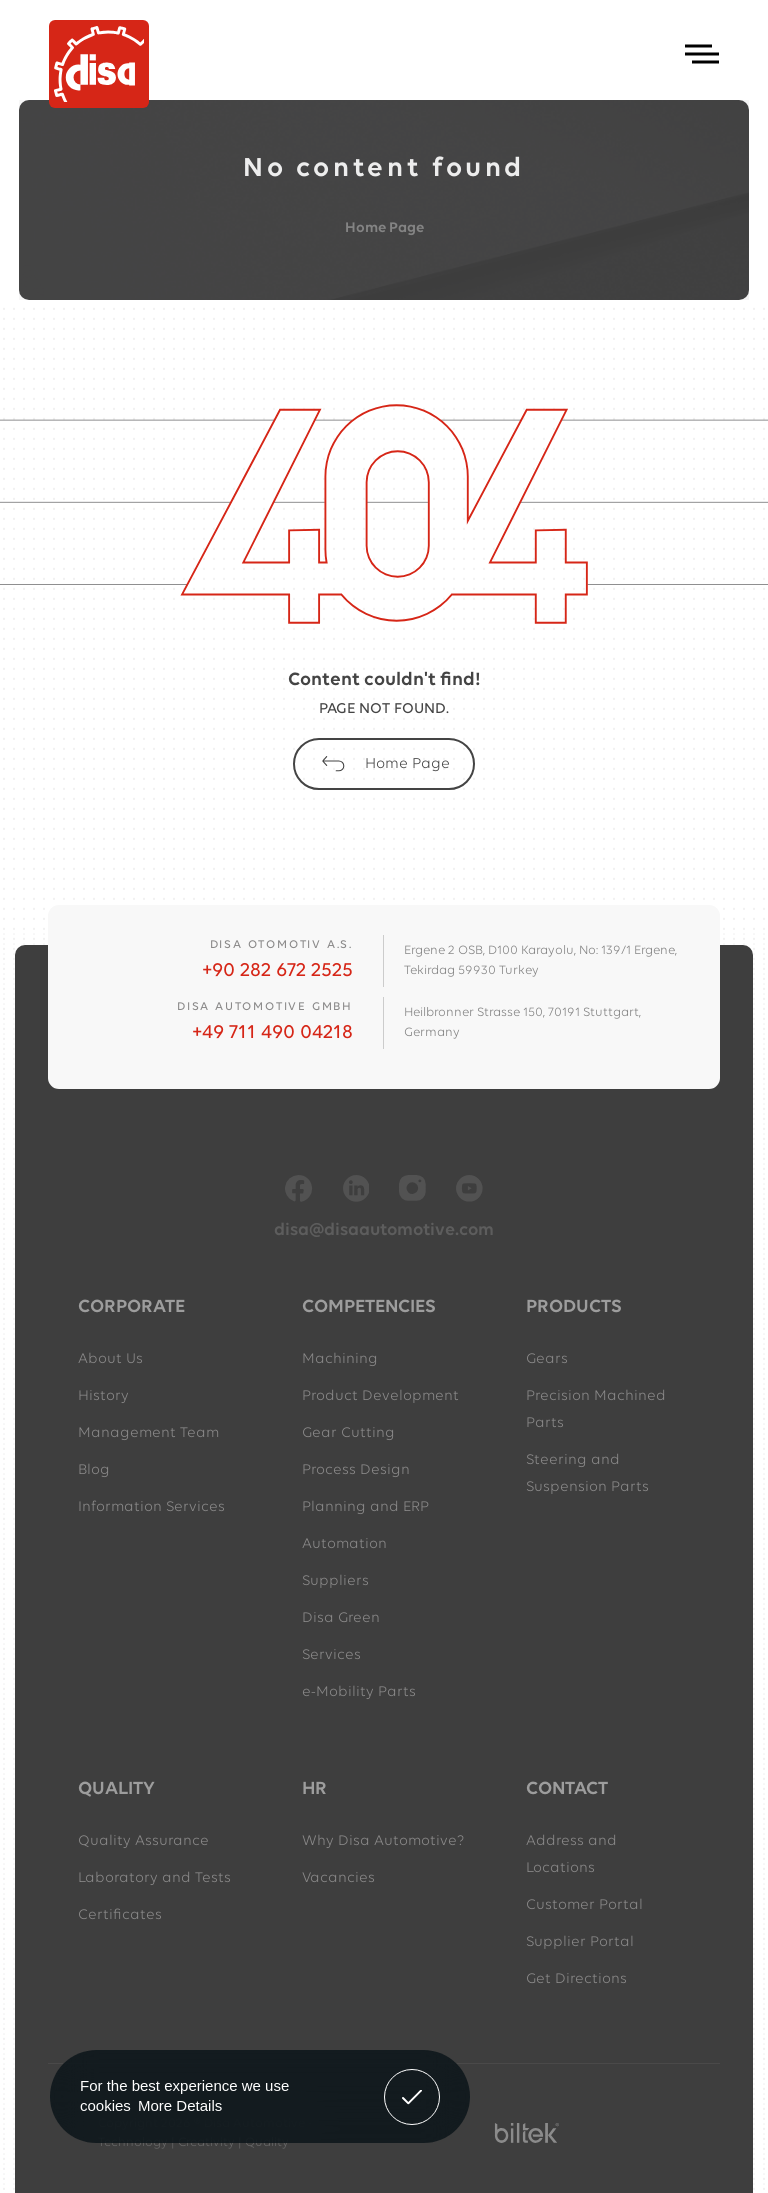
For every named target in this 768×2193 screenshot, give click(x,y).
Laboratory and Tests (154, 1878)
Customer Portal (584, 1905)
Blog (94, 1470)
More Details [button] (180, 2105)
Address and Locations (571, 1855)
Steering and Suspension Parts (587, 1474)
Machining (340, 1359)
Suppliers (335, 1581)
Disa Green (341, 1618)
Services (331, 1655)
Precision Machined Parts (596, 1410)
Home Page (384, 228)
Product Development (380, 1396)
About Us (110, 1359)
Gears (547, 1359)
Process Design (356, 1470)
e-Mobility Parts (359, 1692)
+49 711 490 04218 (272, 1033)
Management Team (148, 1433)
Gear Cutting (348, 1433)
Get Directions (576, 1979)
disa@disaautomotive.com (384, 1230)
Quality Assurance (143, 1841)
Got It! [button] (412, 2082)
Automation (344, 1544)
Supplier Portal (580, 1942)
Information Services (151, 1507)
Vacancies (338, 1878)
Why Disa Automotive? (383, 1841)
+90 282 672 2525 (277, 971)
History (103, 1396)
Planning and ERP (365, 1507)
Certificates (120, 1915)
